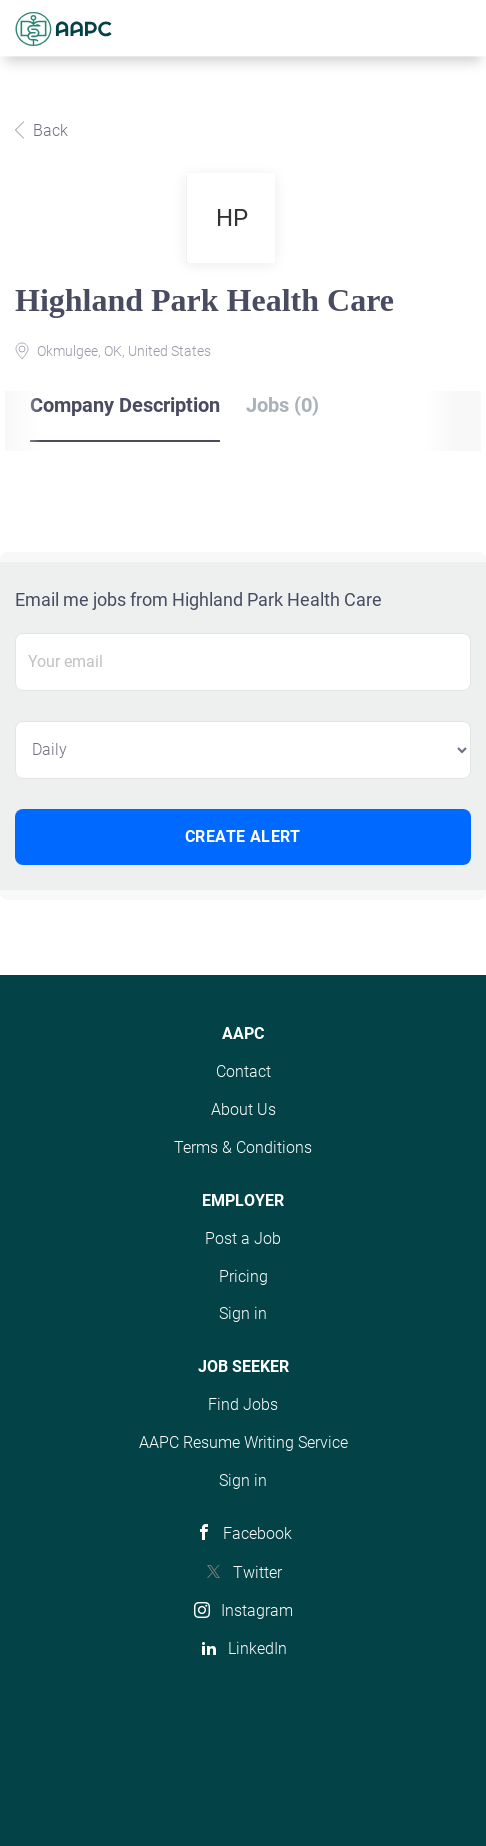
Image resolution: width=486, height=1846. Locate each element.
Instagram (257, 1610)
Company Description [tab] (125, 405)
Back (48, 130)
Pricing (243, 1276)
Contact (243, 1071)
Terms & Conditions (243, 1147)
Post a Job (243, 1238)
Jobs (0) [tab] (282, 405)
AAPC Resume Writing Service (243, 1442)
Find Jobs (243, 1404)
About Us (243, 1109)
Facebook (257, 1533)
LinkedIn (257, 1648)
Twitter (257, 1572)
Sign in (243, 1313)
